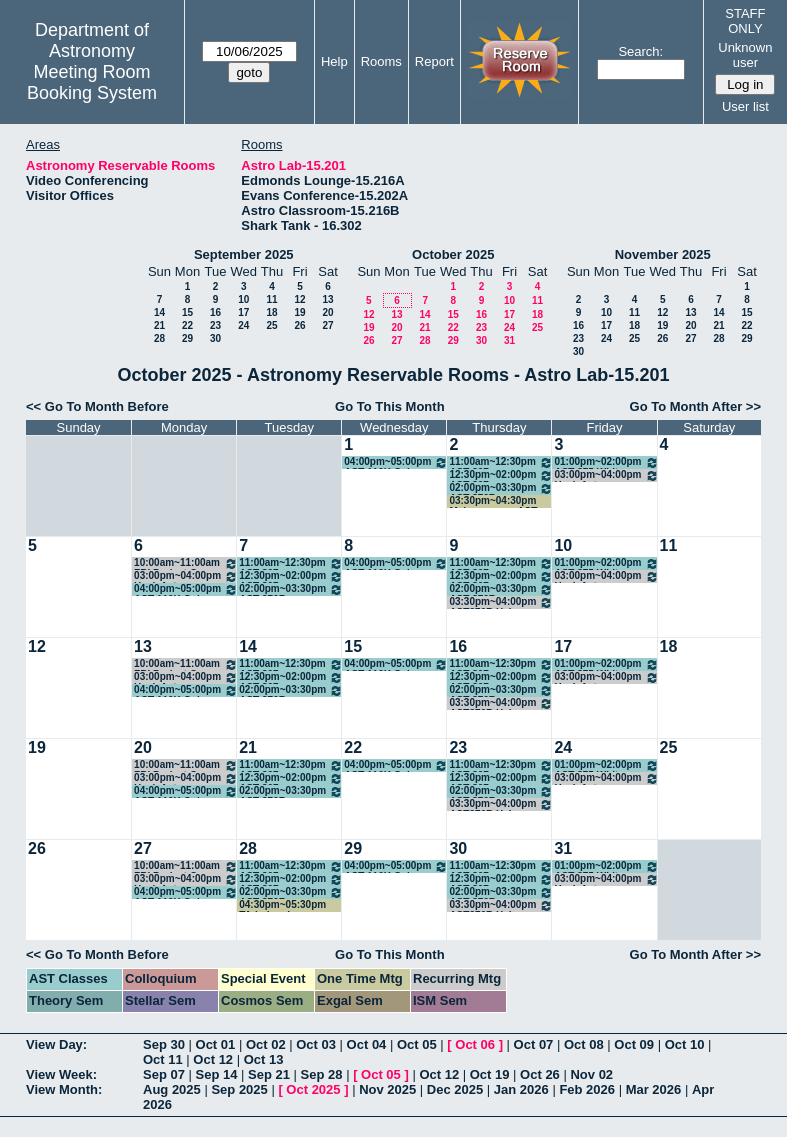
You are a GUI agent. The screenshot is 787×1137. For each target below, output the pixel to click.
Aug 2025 (172, 1089)
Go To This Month (390, 406)
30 (215, 338)
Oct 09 (634, 1044)
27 (327, 325)
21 (159, 325)
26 (299, 325)
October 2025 (453, 254)
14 (159, 312)
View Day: (56, 1044)
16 (215, 312)
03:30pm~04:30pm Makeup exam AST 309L (493, 501)
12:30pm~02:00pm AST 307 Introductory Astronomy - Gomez (501, 475)
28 (159, 338)
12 (299, 299)
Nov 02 (591, 1074)
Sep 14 (217, 1074)
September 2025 (244, 254)
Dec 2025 (455, 1089)
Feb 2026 (587, 1089)
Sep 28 (322, 1074)
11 (271, 299)
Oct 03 (316, 1044)
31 (509, 340)
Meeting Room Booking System (92, 82)
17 (243, 312)
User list (745, 106)
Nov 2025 (387, 1089)
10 (243, 299)
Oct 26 (540, 1074)
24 (243, 325)
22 (187, 325)
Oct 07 (534, 1044)
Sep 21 (269, 1074)
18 (271, 312)
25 (271, 325)
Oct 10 (685, 1044)
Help (334, 61)
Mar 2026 (654, 1089)
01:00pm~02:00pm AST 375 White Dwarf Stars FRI (606, 462)
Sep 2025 (239, 1089)
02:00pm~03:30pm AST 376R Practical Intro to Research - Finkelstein (501, 488)
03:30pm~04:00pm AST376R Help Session (501, 602)
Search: (640, 51)
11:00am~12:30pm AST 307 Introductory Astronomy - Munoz (501, 462)
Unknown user (745, 55)
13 (327, 299)
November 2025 (663, 254)
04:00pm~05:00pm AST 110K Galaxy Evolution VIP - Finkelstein (396, 462)
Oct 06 (475, 1044)
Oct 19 (490, 1074)
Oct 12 (213, 1059)
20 (327, 312)
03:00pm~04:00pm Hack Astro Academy (606, 475)
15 (187, 312)
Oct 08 (584, 1044)
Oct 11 (163, 1059)
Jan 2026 (521, 1089)
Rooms (381, 61)
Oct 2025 (313, 1089)
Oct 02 (266, 1044)
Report (434, 61)
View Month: (64, 1089)
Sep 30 (164, 1044)
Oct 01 (216, 1044)
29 (187, 338)
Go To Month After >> (695, 406)
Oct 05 (417, 1044)
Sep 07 (164, 1074)
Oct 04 (367, 1044)
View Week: (61, 1074)
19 (299, 312)
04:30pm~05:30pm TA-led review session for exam (282, 905)
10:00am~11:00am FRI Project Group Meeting (186, 563)
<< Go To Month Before (97, 406)
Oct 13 (264, 1059)
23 (215, 325)
